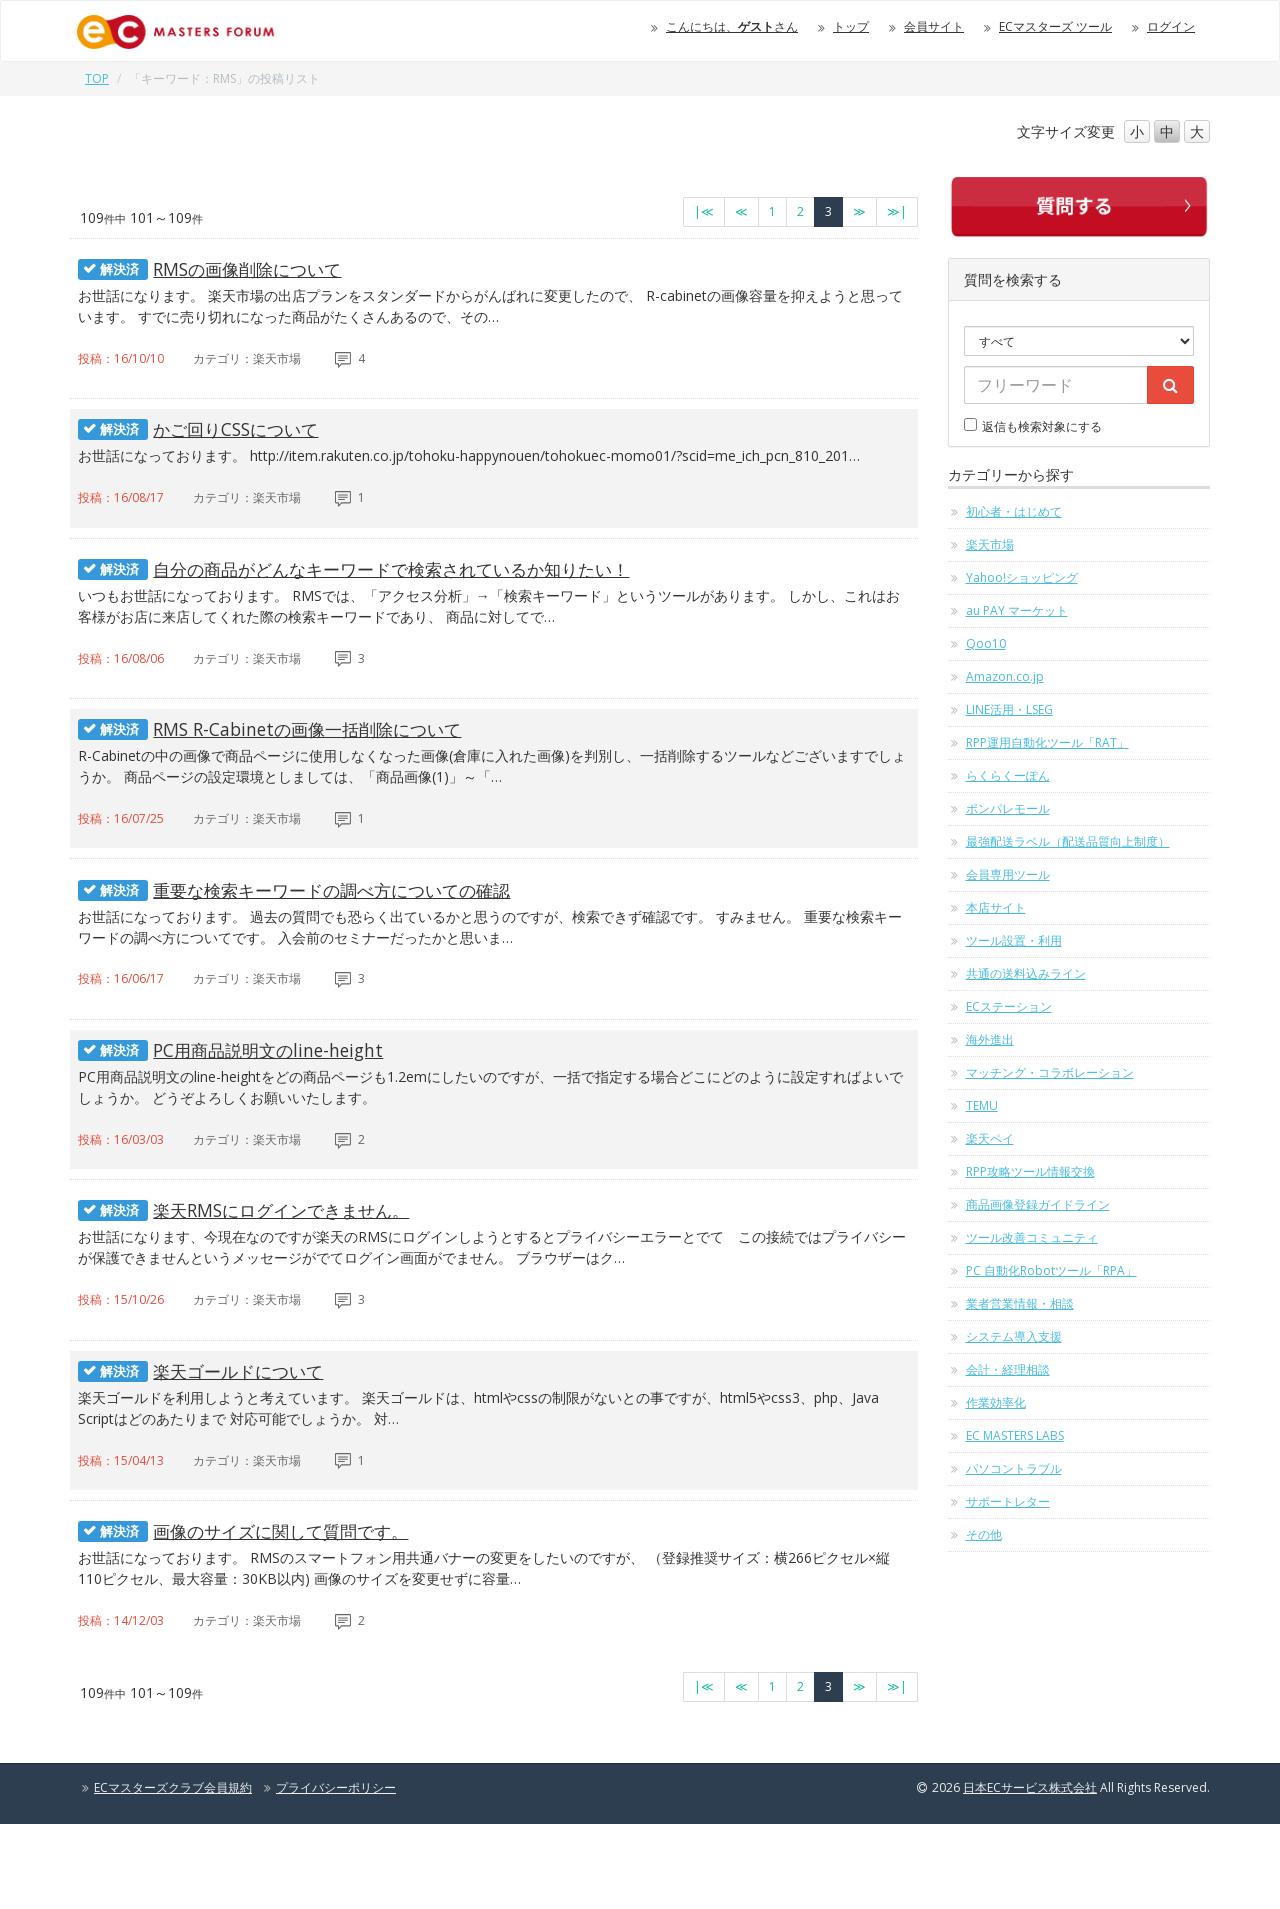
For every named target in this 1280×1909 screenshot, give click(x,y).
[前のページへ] (741, 212)
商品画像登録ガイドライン (1038, 1204)
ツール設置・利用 (1014, 940)
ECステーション (1009, 1006)
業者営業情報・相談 (1020, 1303)
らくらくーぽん (1008, 775)
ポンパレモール (1008, 808)
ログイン (1171, 26)
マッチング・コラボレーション (1050, 1072)
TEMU (982, 1105)
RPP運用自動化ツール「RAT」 (1047, 742)
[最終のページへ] (897, 212)
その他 (984, 1534)
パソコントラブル (1014, 1468)
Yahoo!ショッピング (1022, 577)
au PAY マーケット (1017, 610)
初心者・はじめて (1014, 511)
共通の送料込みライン (1026, 973)
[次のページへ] (859, 212)
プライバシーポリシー (336, 1872)
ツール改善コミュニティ (1032, 1237)
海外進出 (990, 1039)
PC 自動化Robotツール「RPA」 (1051, 1270)
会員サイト (934, 26)
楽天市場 (990, 544)
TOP (97, 78)
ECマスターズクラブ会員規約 (173, 1872)
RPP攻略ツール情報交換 (1030, 1171)
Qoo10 (986, 643)
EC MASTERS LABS (1015, 1435)
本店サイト (996, 907)
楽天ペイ (990, 1138)
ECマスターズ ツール (1055, 26)
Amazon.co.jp (1005, 676)
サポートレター (1008, 1501)
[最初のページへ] (704, 212)
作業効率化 (996, 1402)
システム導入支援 (1014, 1336)
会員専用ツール (1008, 874)
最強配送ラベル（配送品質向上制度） (1068, 841)
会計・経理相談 (1008, 1369)
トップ (851, 26)
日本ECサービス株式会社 (1030, 1872)
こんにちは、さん (732, 26)
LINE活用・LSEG (1009, 709)
